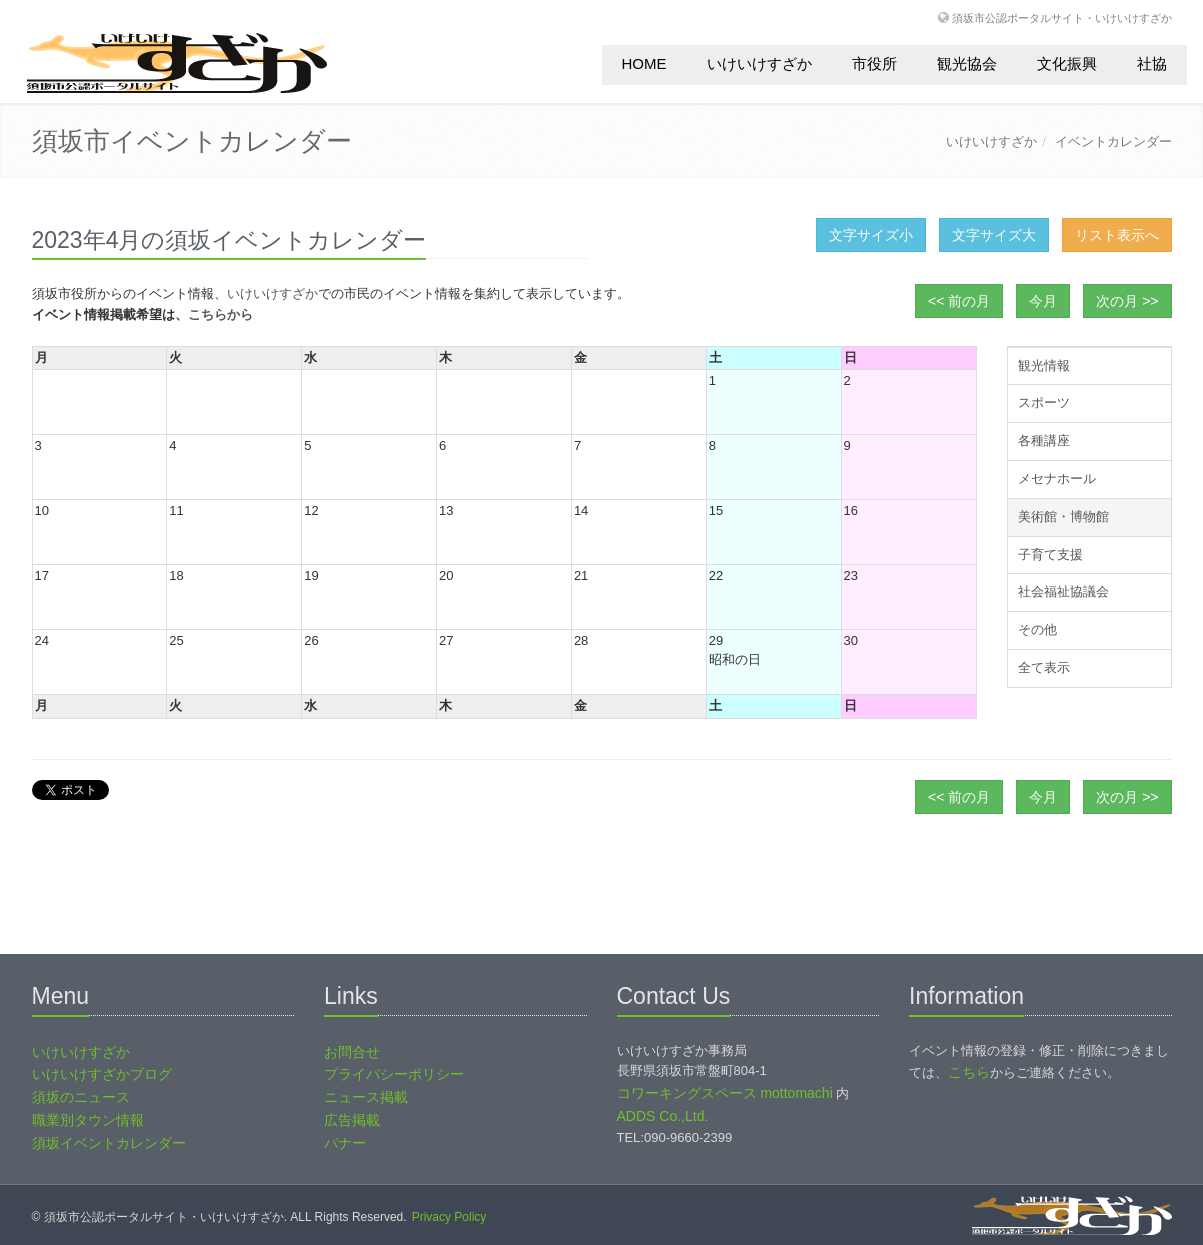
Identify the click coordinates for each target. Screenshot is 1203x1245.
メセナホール (1057, 478)
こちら (969, 1072)
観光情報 (1044, 365)
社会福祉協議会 (1063, 591)
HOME (644, 63)
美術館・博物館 (1063, 516)
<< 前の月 (959, 301)
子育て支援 (1050, 554)
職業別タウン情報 (88, 1120)
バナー (345, 1143)
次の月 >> (1127, 301)
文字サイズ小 (871, 235)
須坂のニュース (81, 1097)
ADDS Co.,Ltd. (663, 1116)
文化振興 (1067, 63)
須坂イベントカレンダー (109, 1143)
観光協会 (967, 63)
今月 (1043, 301)
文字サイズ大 (994, 235)
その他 (1037, 629)
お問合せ (352, 1052)
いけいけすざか (759, 63)
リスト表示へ (1117, 235)
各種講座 (1044, 440)
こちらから (220, 314)
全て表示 (1044, 667)
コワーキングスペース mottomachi (725, 1093)
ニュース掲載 (366, 1097)
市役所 (874, 63)
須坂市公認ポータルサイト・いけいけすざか (1062, 17)
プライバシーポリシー (394, 1074)
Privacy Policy (449, 1217)
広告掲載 (352, 1120)
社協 (1152, 63)
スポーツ (1044, 402)
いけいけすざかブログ (102, 1074)
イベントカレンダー (1113, 141)
